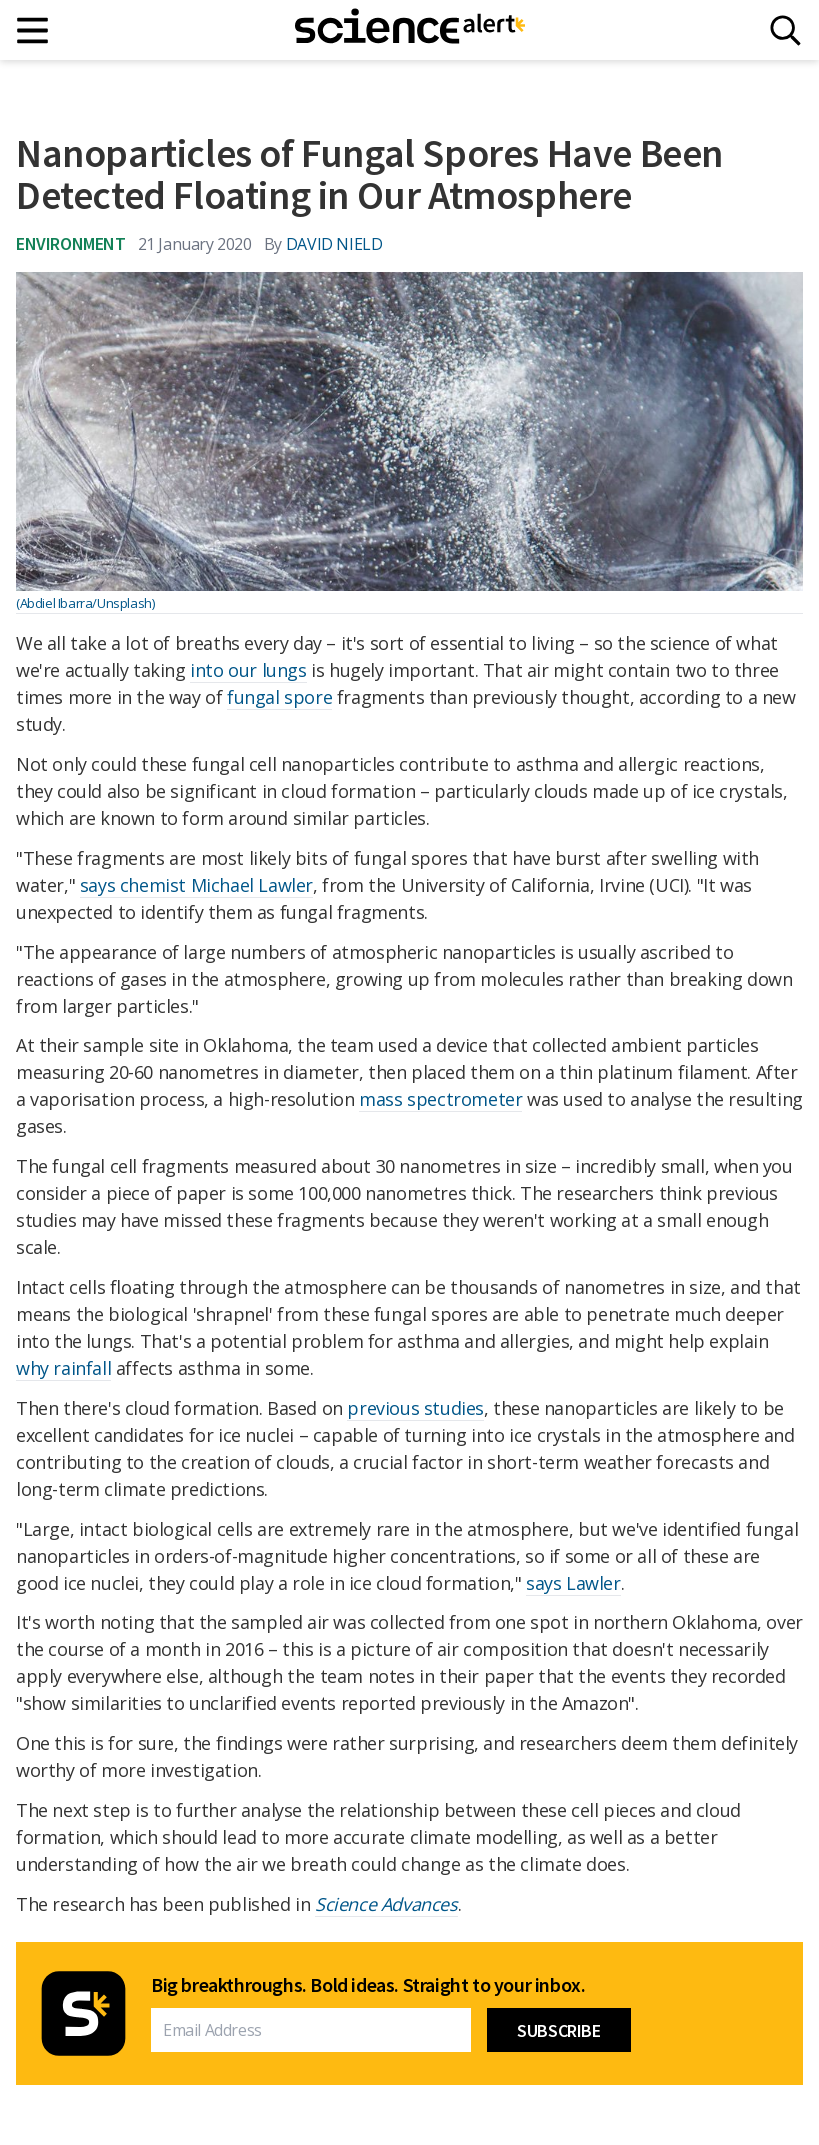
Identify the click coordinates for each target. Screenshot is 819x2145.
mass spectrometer (440, 1099)
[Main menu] (33, 30)
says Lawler (573, 1583)
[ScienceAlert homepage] (410, 30)
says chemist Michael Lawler (196, 885)
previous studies (415, 1408)
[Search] (785, 30)
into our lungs (248, 670)
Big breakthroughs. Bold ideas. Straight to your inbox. (368, 1985)
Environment (71, 243)
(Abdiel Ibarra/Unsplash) (85, 603)
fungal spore (279, 697)
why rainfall (63, 1368)
